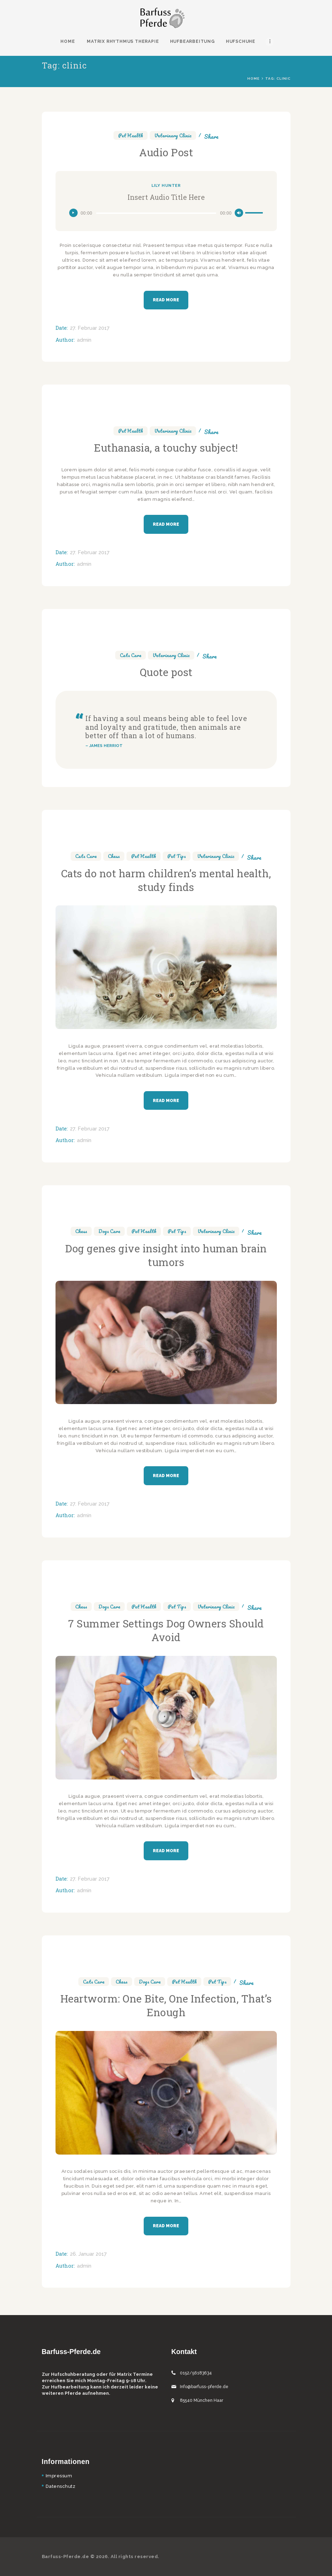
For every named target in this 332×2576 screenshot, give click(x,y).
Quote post (166, 672)
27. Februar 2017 (90, 328)
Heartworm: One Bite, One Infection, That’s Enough (166, 2005)
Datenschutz (61, 2486)
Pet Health (130, 135)
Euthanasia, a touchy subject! (166, 447)
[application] (166, 213)
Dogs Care (109, 1231)
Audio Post (166, 152)
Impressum (59, 2475)
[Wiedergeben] (73, 213)
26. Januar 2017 (88, 2254)
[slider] (156, 213)
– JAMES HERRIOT (104, 745)
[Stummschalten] (239, 213)
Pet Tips (176, 856)
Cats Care (130, 655)
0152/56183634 (196, 2373)
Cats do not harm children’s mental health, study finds (166, 880)
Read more (166, 299)
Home (253, 78)
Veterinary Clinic (172, 135)
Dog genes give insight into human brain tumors (166, 1255)
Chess (114, 856)
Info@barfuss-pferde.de (204, 2386)
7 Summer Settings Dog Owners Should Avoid (166, 1630)
